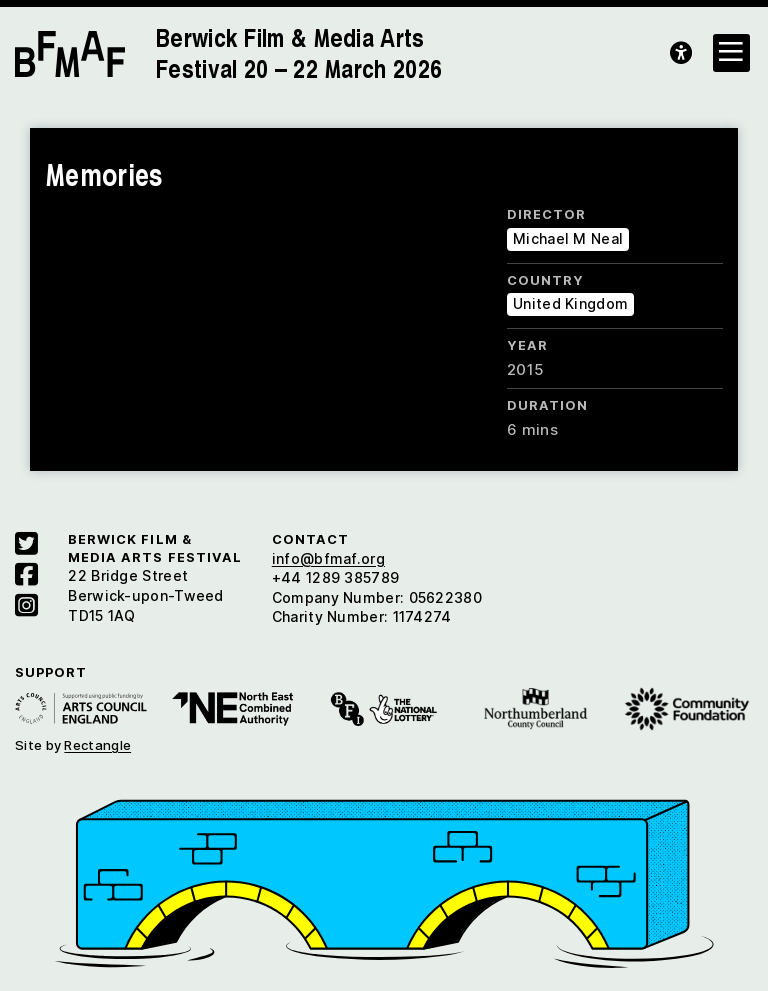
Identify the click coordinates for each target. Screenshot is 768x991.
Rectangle (97, 745)
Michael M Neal (568, 238)
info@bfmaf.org (328, 558)
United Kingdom (570, 303)
